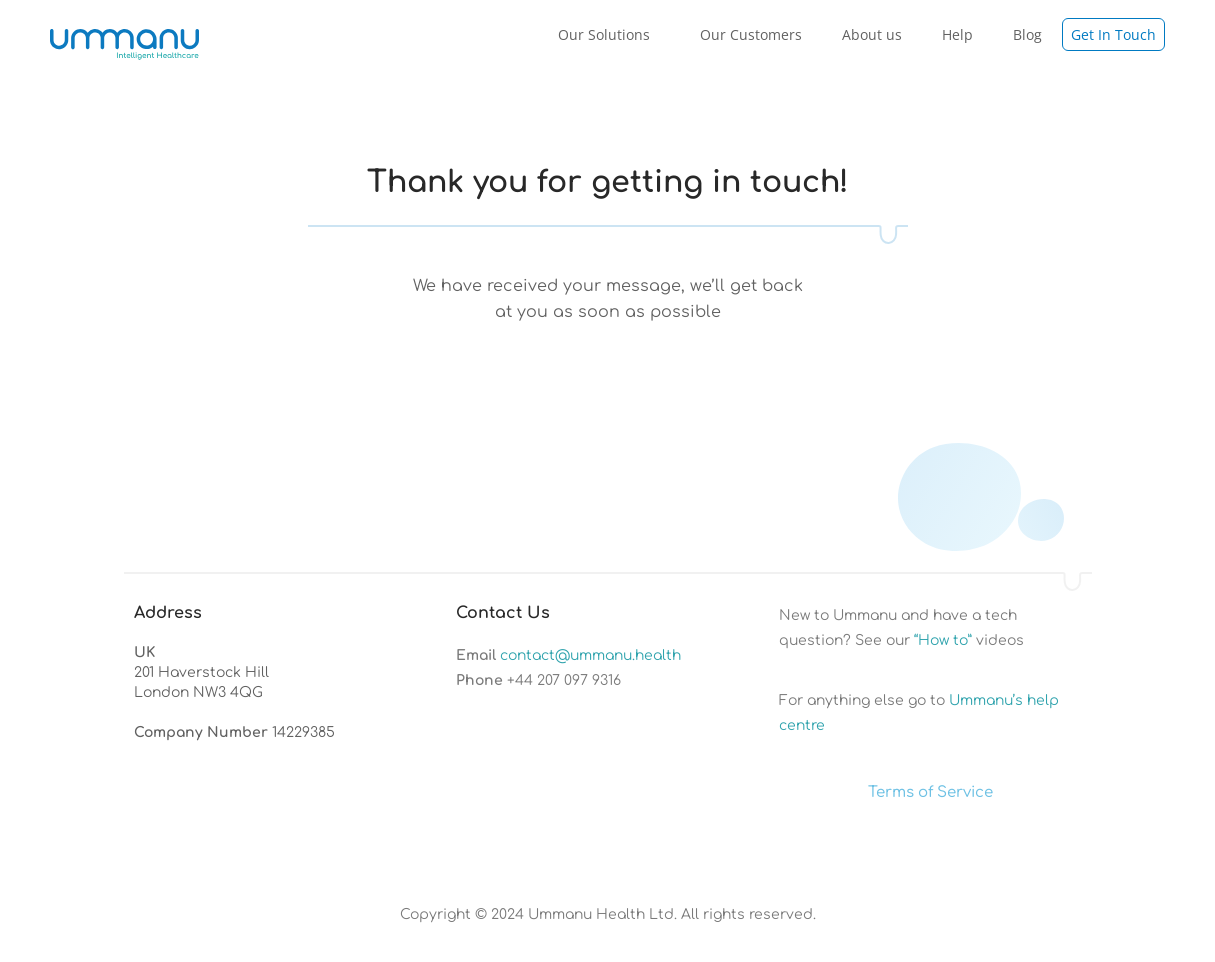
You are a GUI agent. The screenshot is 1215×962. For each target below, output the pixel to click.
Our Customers (751, 34)
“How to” (943, 640)
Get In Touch (1113, 34)
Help (957, 34)
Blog (1027, 34)
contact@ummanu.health (590, 655)
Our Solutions (609, 34)
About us (872, 34)
